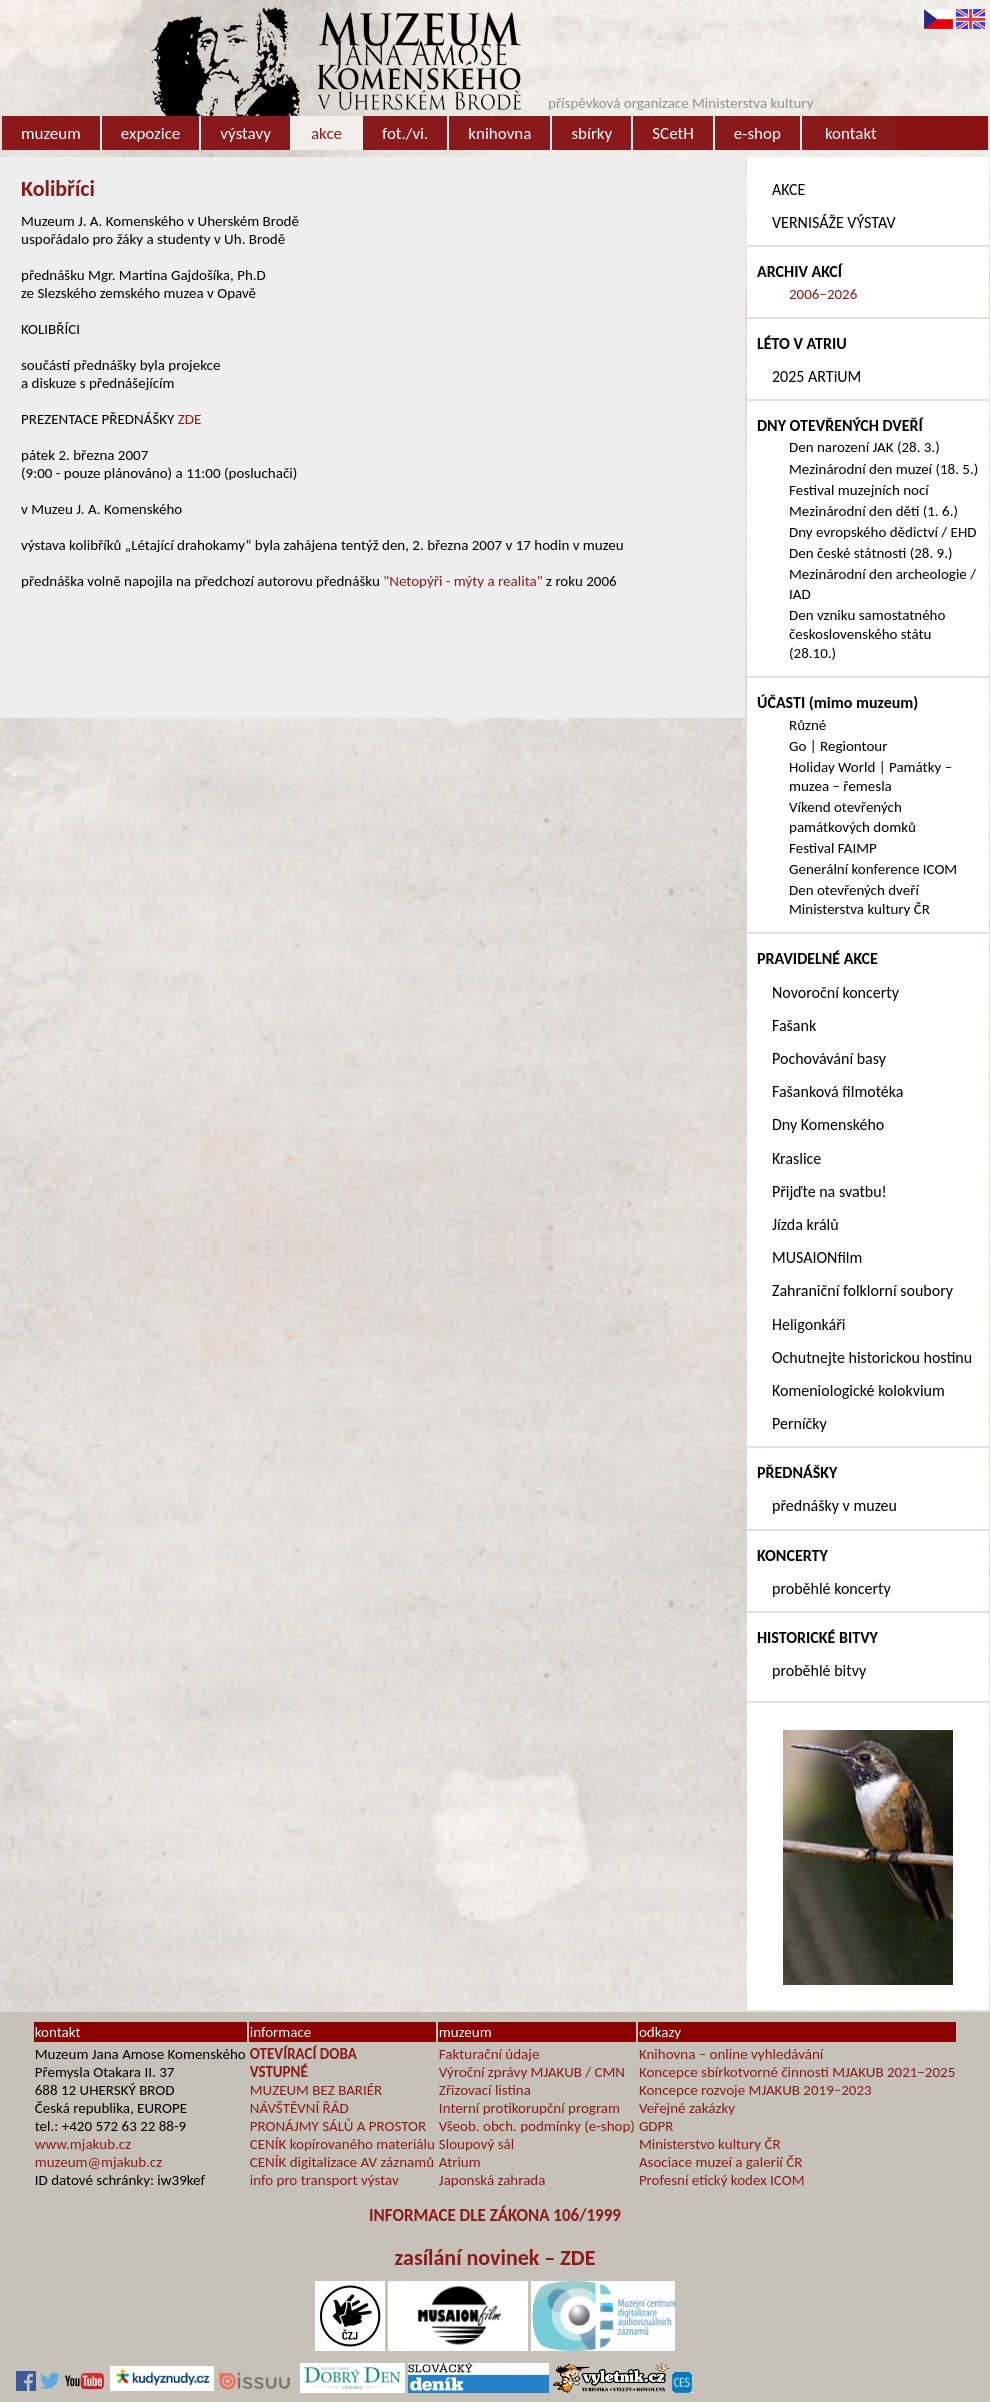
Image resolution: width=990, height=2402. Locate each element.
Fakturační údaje (489, 2054)
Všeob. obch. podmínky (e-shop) (537, 2126)
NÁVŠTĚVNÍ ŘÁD (299, 2108)
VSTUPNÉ (279, 2072)
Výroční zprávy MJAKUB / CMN (532, 2072)
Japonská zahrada (492, 2180)
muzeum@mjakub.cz (98, 2162)
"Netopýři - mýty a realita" (462, 581)
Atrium (460, 2162)
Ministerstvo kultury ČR (710, 2144)
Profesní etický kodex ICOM (722, 2180)
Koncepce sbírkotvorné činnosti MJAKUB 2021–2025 (797, 2072)
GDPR (656, 2126)
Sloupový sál (476, 2144)
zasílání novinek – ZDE (495, 2257)
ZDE (190, 419)
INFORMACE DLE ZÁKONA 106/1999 (495, 2215)
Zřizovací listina (485, 2090)
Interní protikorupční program (529, 2108)
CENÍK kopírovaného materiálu (342, 2144)
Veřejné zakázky (687, 2108)
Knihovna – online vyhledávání (731, 2054)
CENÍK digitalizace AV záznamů (342, 2162)
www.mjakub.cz (83, 2144)
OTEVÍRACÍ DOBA (303, 2054)
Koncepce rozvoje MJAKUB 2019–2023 (755, 2090)
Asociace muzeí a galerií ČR (720, 2162)
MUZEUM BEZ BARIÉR (316, 2090)
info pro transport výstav (324, 2180)
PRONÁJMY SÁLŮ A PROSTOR (338, 2126)
